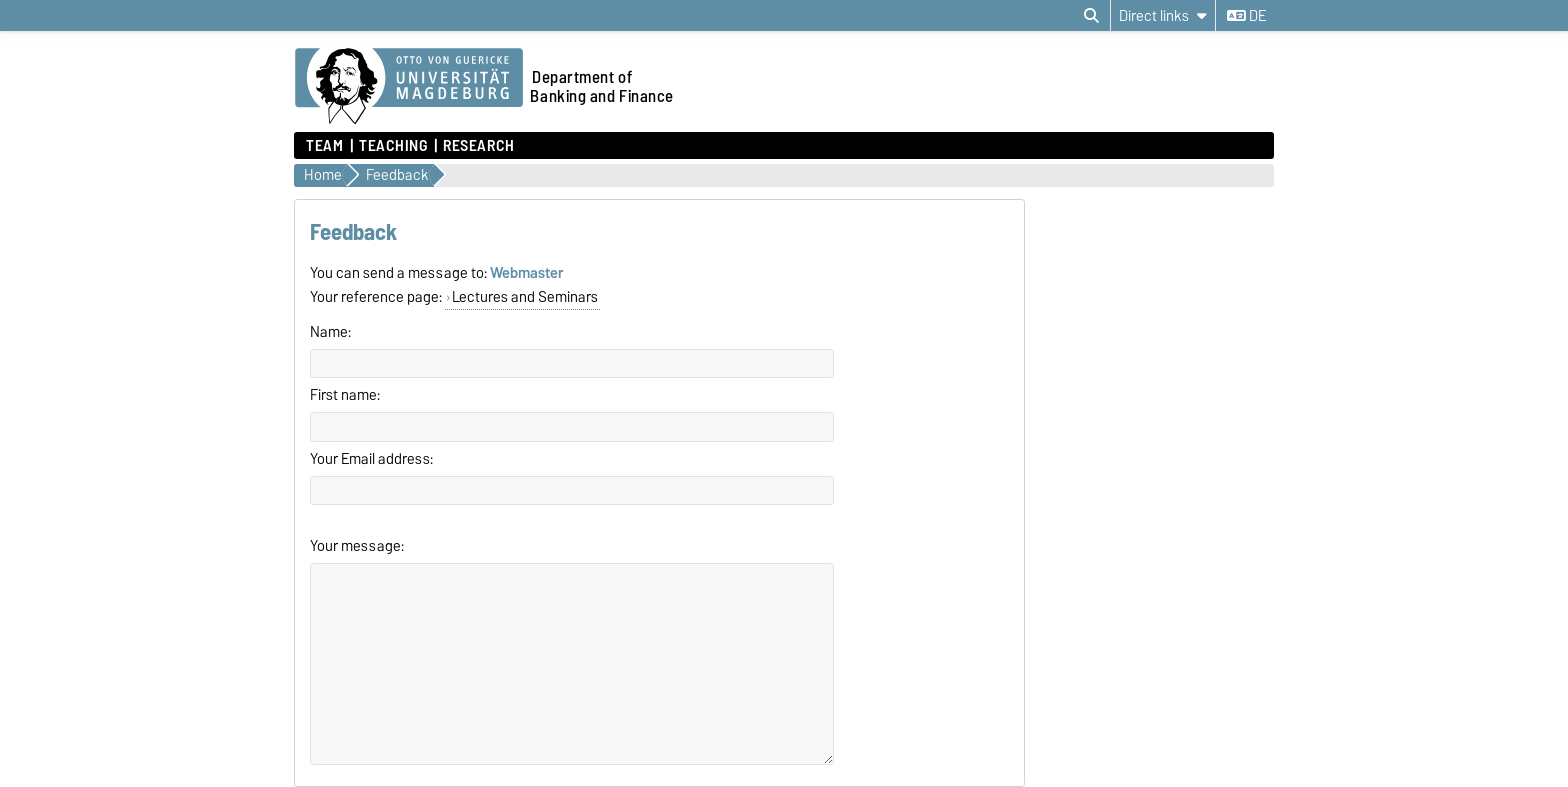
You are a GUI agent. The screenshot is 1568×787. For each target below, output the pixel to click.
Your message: (357, 546)
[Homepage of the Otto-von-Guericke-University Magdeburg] (409, 87)
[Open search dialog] (1091, 16)
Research (478, 146)
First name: (345, 395)
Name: (330, 332)
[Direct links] (1163, 15)
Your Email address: (371, 459)
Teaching (393, 146)
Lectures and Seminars (525, 297)
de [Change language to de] (1246, 16)
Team (324, 146)
